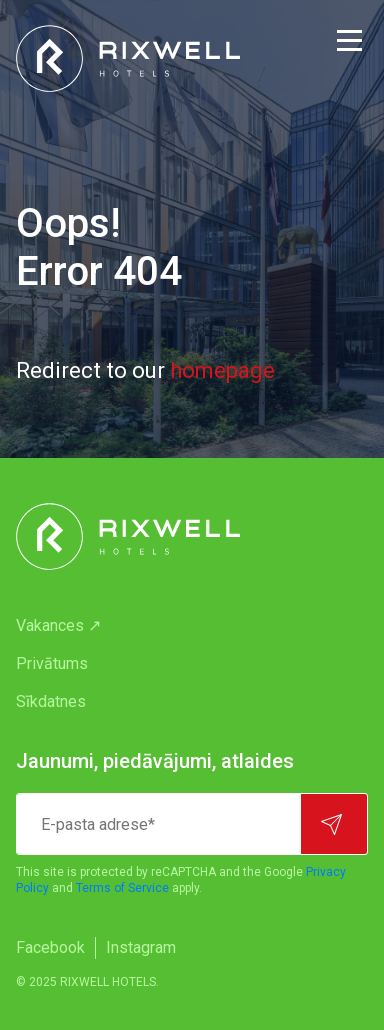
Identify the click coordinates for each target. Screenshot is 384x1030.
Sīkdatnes (51, 701)
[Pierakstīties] (334, 824)
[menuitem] (192, 626)
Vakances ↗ (58, 625)
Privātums (52, 663)
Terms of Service (122, 888)
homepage (222, 370)
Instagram (141, 947)
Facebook (50, 947)
